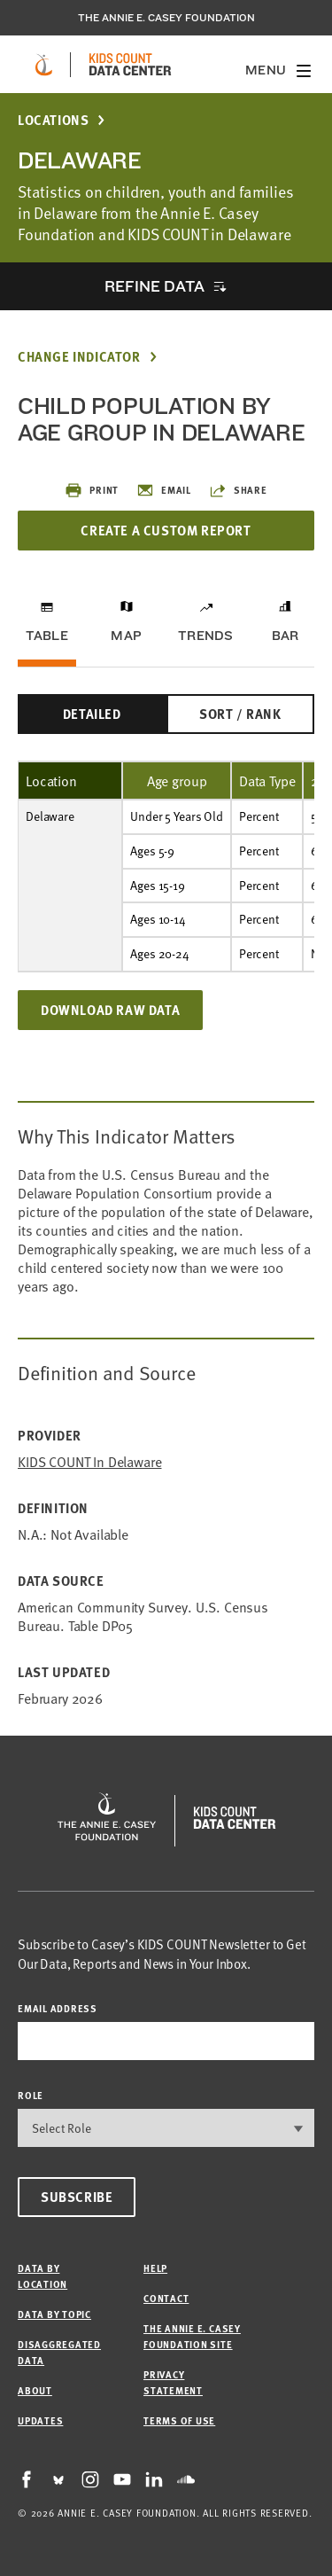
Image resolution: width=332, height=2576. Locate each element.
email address (57, 2008)
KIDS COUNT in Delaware (89, 1461)
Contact (166, 2298)
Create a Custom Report (166, 530)
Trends (205, 636)
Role (30, 2095)
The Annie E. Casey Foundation (166, 18)
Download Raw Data (110, 1009)
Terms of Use (179, 2420)
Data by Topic (54, 2314)
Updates (40, 2420)
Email (163, 490)
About (35, 2390)
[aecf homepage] (44, 64)
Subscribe (76, 2196)
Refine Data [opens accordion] (154, 286)
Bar (285, 636)
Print (92, 490)
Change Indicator (79, 356)
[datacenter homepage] (130, 64)
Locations (53, 120)
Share (238, 490)
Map (126, 636)
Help (155, 2268)
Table (47, 636)
